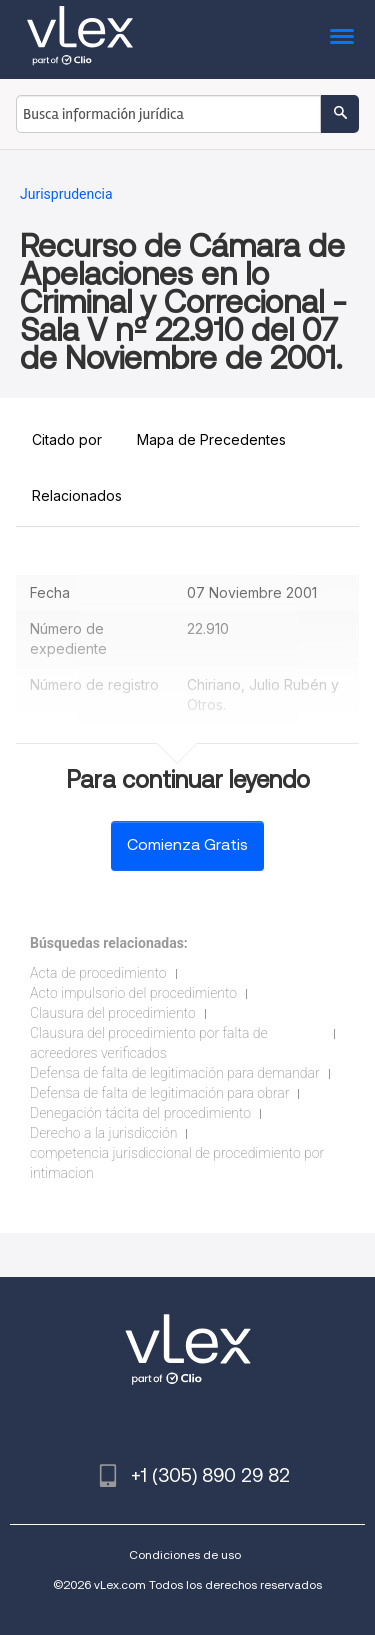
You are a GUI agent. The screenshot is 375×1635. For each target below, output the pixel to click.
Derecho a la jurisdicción (103, 1133)
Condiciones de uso (185, 1554)
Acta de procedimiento (98, 973)
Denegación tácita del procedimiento (140, 1113)
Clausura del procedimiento (113, 1013)
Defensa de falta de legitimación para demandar (175, 1073)
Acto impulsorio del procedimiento (133, 993)
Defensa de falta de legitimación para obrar (159, 1093)
